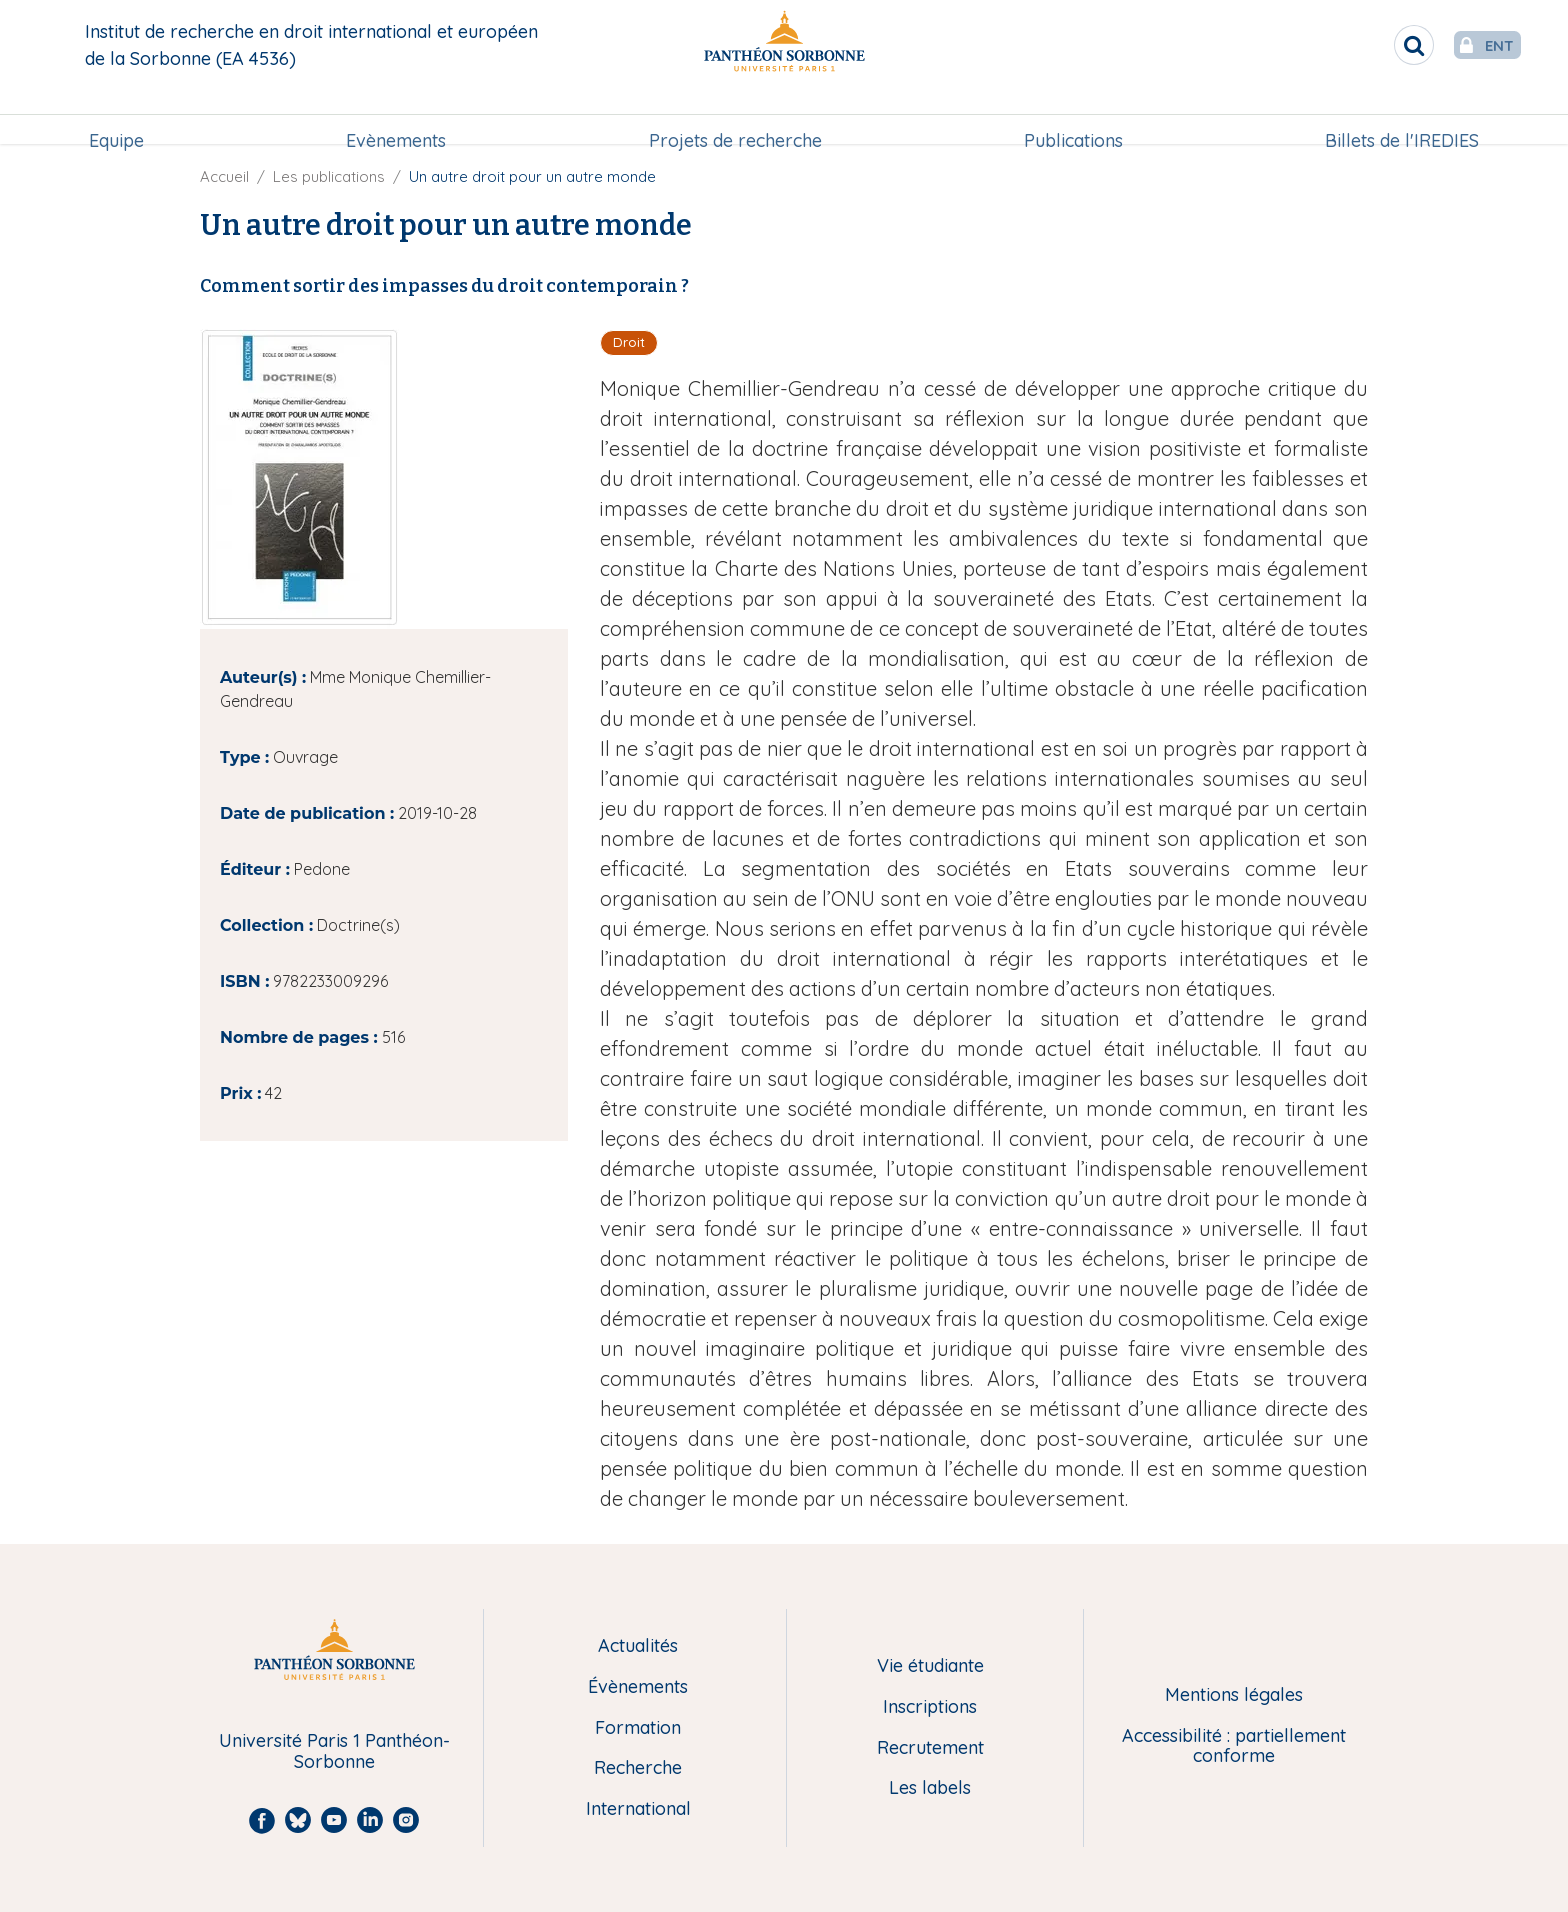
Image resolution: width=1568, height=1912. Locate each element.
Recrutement (930, 1748)
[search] (1374, 45)
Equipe (116, 116)
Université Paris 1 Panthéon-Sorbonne (334, 1751)
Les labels (930, 1788)
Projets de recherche (735, 116)
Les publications (329, 176)
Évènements (638, 1687)
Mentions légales (1234, 1695)
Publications (1073, 116)
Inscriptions (930, 1707)
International (638, 1809)
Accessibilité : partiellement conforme (1234, 1746)
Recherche (638, 1768)
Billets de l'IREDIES (1402, 116)
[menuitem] (116, 117)
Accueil (224, 176)
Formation (638, 1728)
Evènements (396, 116)
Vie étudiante (930, 1666)
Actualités (638, 1646)
